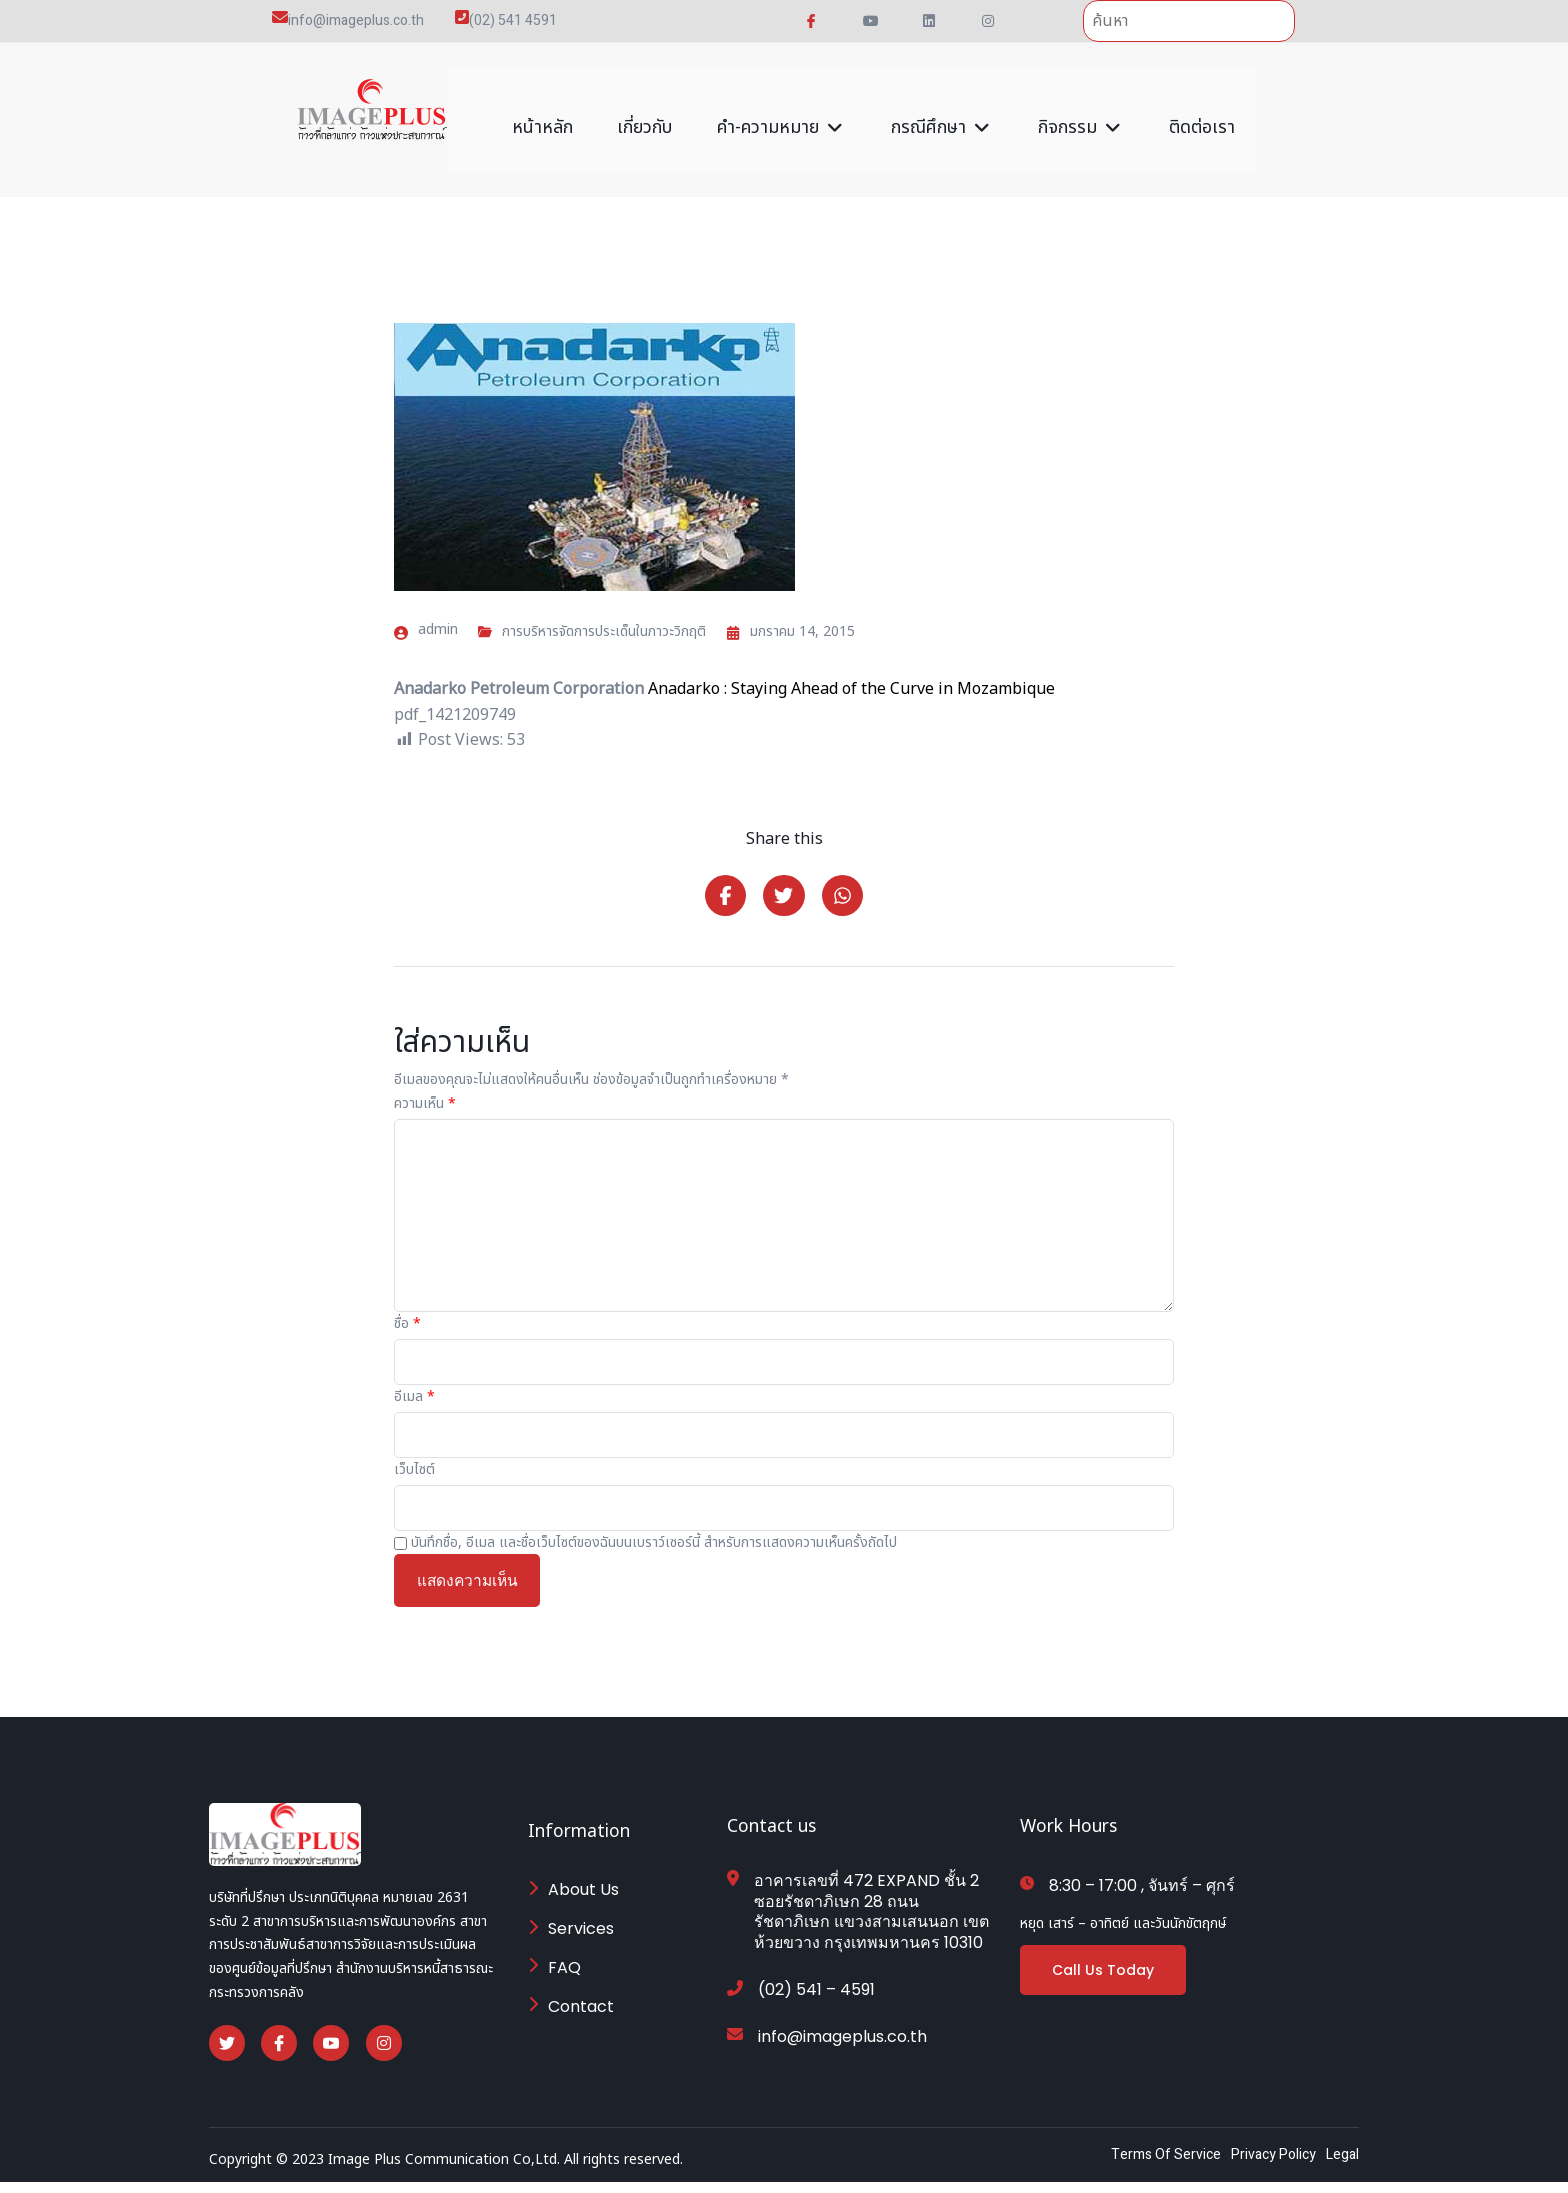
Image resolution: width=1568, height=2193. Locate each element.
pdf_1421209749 (455, 690)
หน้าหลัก (539, 107)
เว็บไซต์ (414, 1460)
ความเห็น (425, 1095)
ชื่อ (407, 1315)
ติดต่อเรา (1207, 107)
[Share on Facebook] (722, 885)
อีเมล (414, 1387)
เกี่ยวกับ (647, 107)
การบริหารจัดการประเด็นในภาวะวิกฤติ (604, 607)
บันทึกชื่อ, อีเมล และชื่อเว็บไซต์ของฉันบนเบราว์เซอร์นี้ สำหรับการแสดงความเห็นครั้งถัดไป (654, 1533)
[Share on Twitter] (784, 885)
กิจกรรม (1084, 107)
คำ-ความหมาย (786, 107)
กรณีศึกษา (946, 107)
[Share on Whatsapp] (846, 885)
